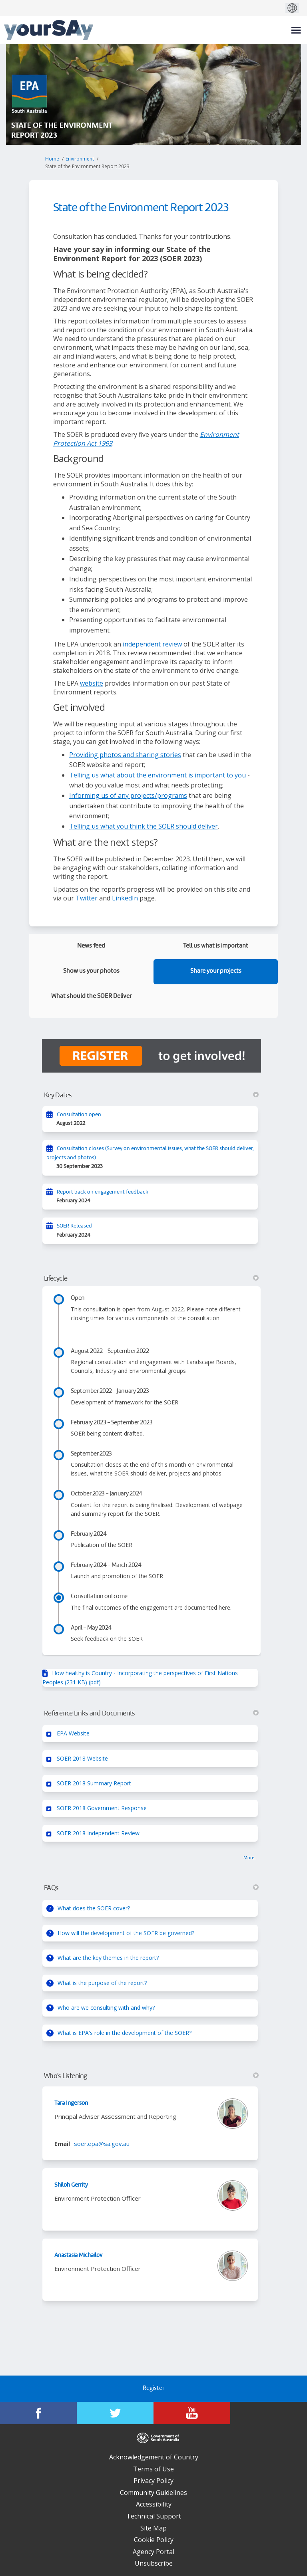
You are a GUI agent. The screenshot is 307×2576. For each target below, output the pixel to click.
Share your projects (215, 971)
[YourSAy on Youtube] (192, 2413)
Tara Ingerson (71, 2103)
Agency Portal (153, 2551)
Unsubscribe (154, 2563)
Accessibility (153, 2504)
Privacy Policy (153, 2480)
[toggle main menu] (296, 30)
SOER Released (74, 1226)
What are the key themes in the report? (108, 1957)
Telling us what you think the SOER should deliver (143, 826)
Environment (80, 158)
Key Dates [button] (151, 1095)
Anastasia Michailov (78, 2255)
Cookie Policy (153, 2539)
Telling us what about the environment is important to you (157, 775)
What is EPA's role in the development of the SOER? (124, 2033)
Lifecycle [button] (151, 1278)
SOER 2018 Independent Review (98, 1833)
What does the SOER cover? (94, 1908)
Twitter (87, 898)
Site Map (153, 2528)
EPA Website (73, 1733)
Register (153, 2389)
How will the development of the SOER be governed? (126, 1933)
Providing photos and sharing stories (125, 754)
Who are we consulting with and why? (106, 2007)
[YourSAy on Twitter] (115, 2413)
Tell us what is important (215, 946)
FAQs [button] (151, 1888)
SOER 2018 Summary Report (94, 1783)
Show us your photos (91, 971)
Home (52, 158)
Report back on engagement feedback (102, 1192)
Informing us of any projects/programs (128, 795)
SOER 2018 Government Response (102, 1808)
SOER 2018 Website (82, 1758)
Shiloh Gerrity (71, 2185)
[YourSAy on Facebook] (38, 2413)
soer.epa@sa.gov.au (102, 2144)
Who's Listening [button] (151, 2076)
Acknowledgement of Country (153, 2457)
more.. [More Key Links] (250, 1858)
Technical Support (153, 2516)
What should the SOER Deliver (91, 996)
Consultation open (79, 1114)
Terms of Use (153, 2469)
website (91, 683)
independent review (152, 644)
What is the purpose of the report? (102, 1983)
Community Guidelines (153, 2492)
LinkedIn (125, 898)
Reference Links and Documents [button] (151, 1713)
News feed (91, 946)
